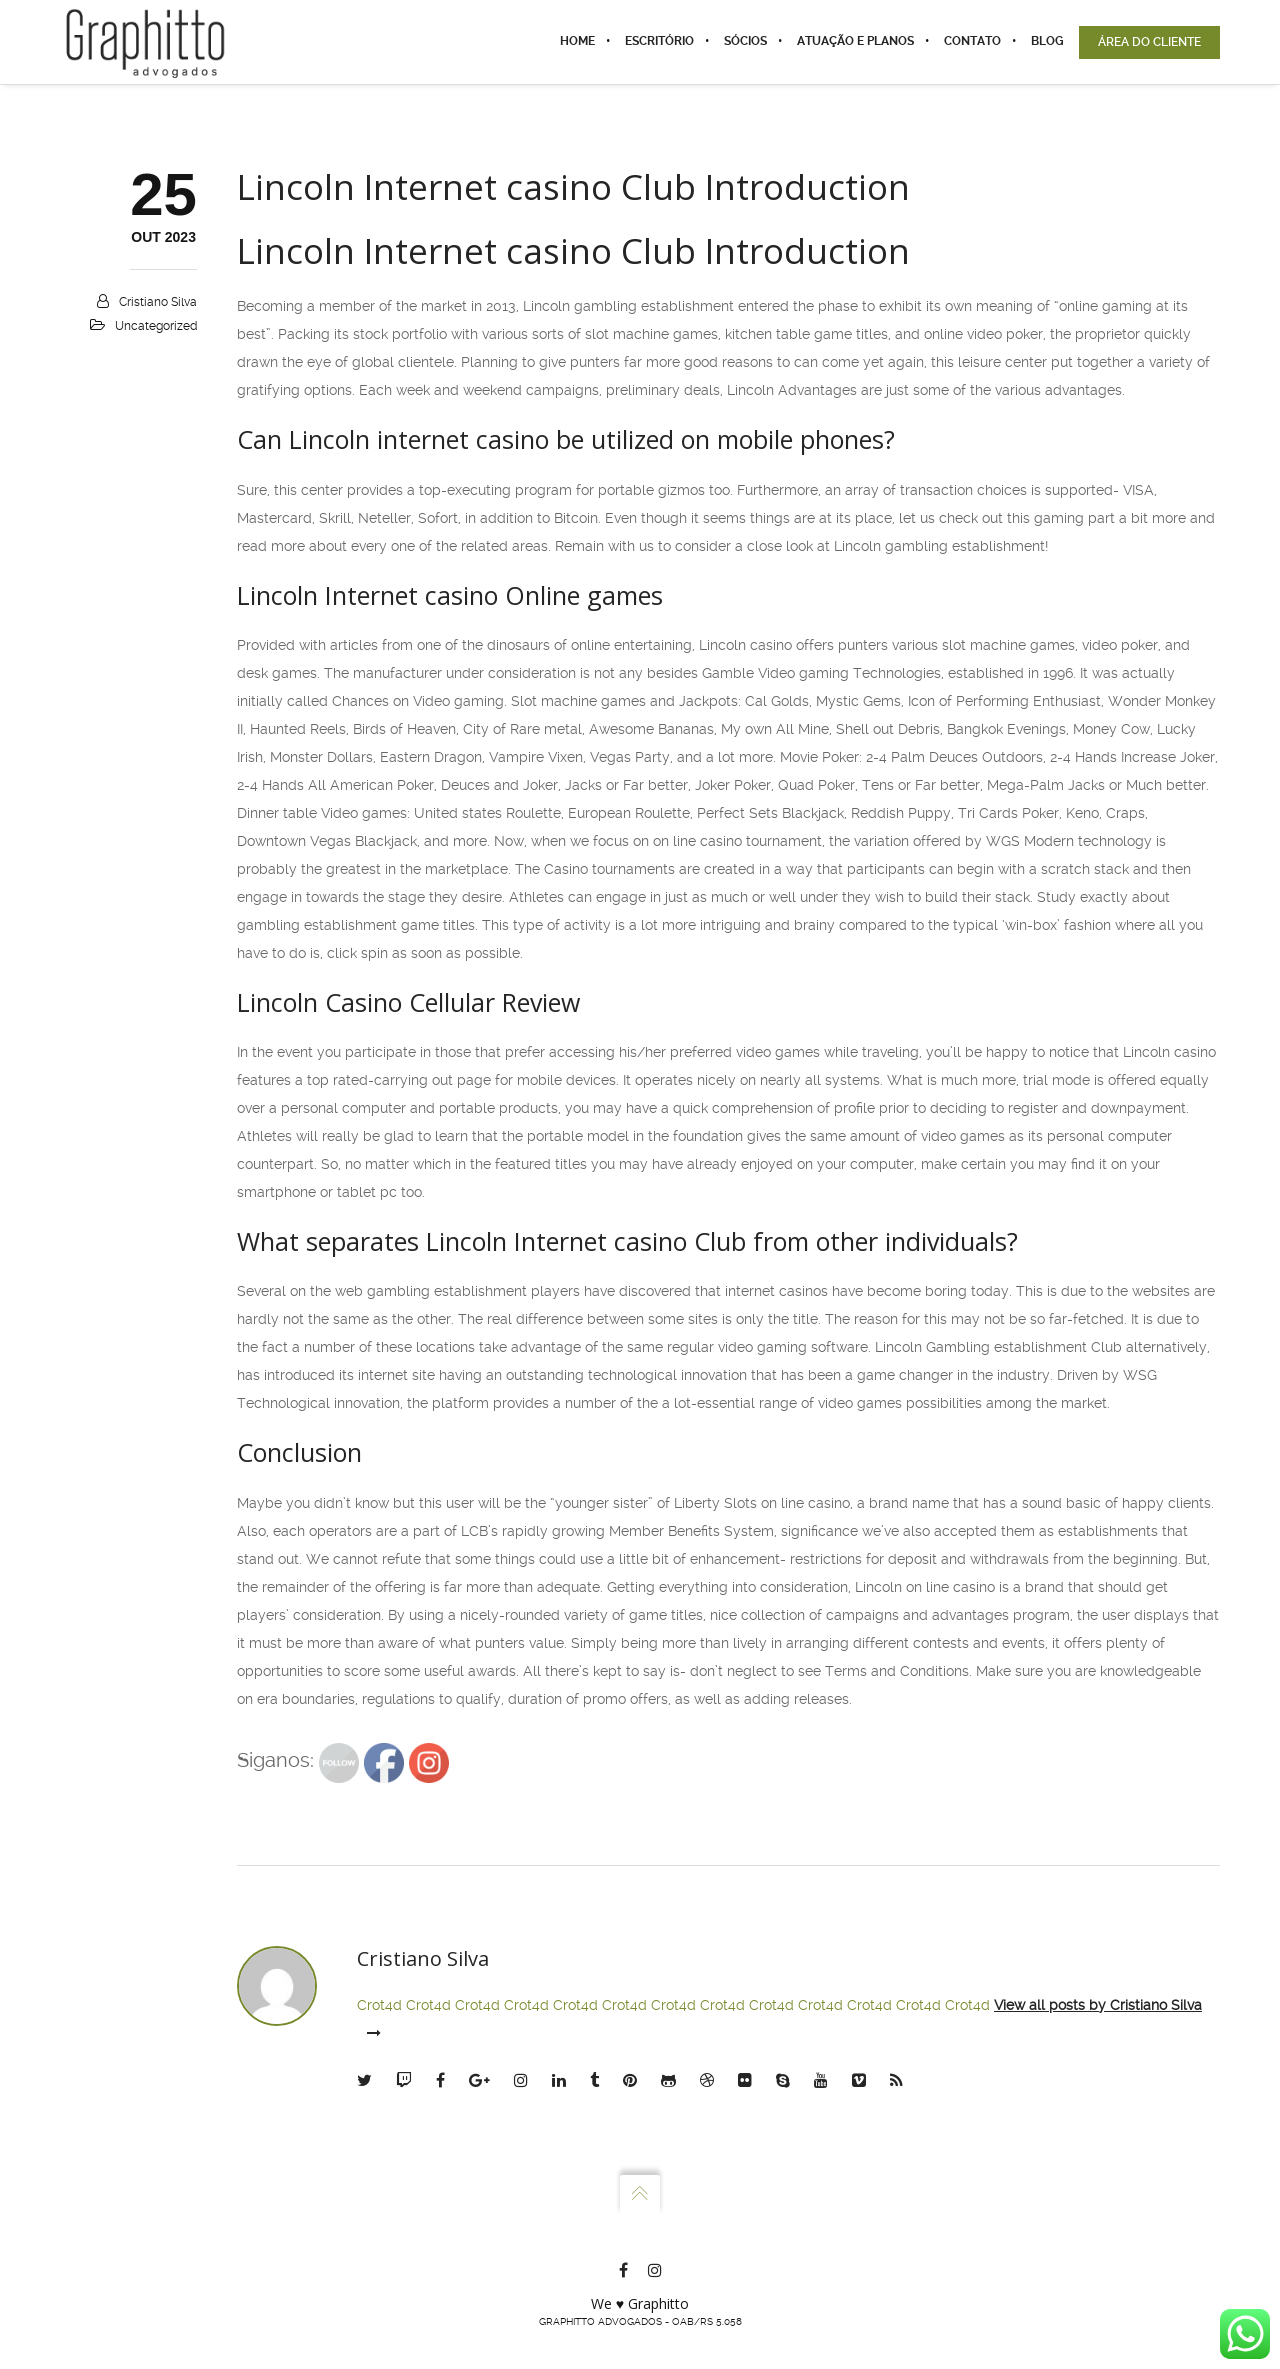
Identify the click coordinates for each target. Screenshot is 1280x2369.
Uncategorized (156, 326)
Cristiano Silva (158, 302)
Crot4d (379, 2005)
